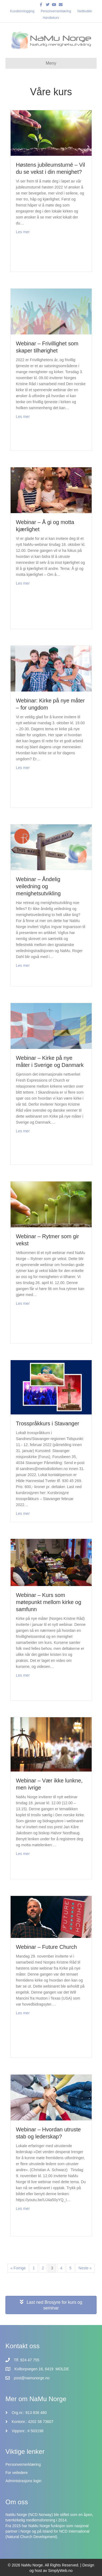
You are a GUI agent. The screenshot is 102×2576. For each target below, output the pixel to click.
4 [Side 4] (61, 2268)
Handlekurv (51, 18)
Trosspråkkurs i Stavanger (47, 1423)
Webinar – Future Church (46, 1947)
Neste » (85, 2268)
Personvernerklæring (56, 11)
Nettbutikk (85, 11)
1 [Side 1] (34, 2268)
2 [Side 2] (43, 2268)
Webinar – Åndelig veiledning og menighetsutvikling (38, 886)
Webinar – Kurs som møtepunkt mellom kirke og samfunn (48, 1602)
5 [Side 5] (70, 2268)
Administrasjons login (23, 2481)
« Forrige (18, 2268)
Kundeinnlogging (22, 11)
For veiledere (16, 2472)
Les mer (23, 231)
